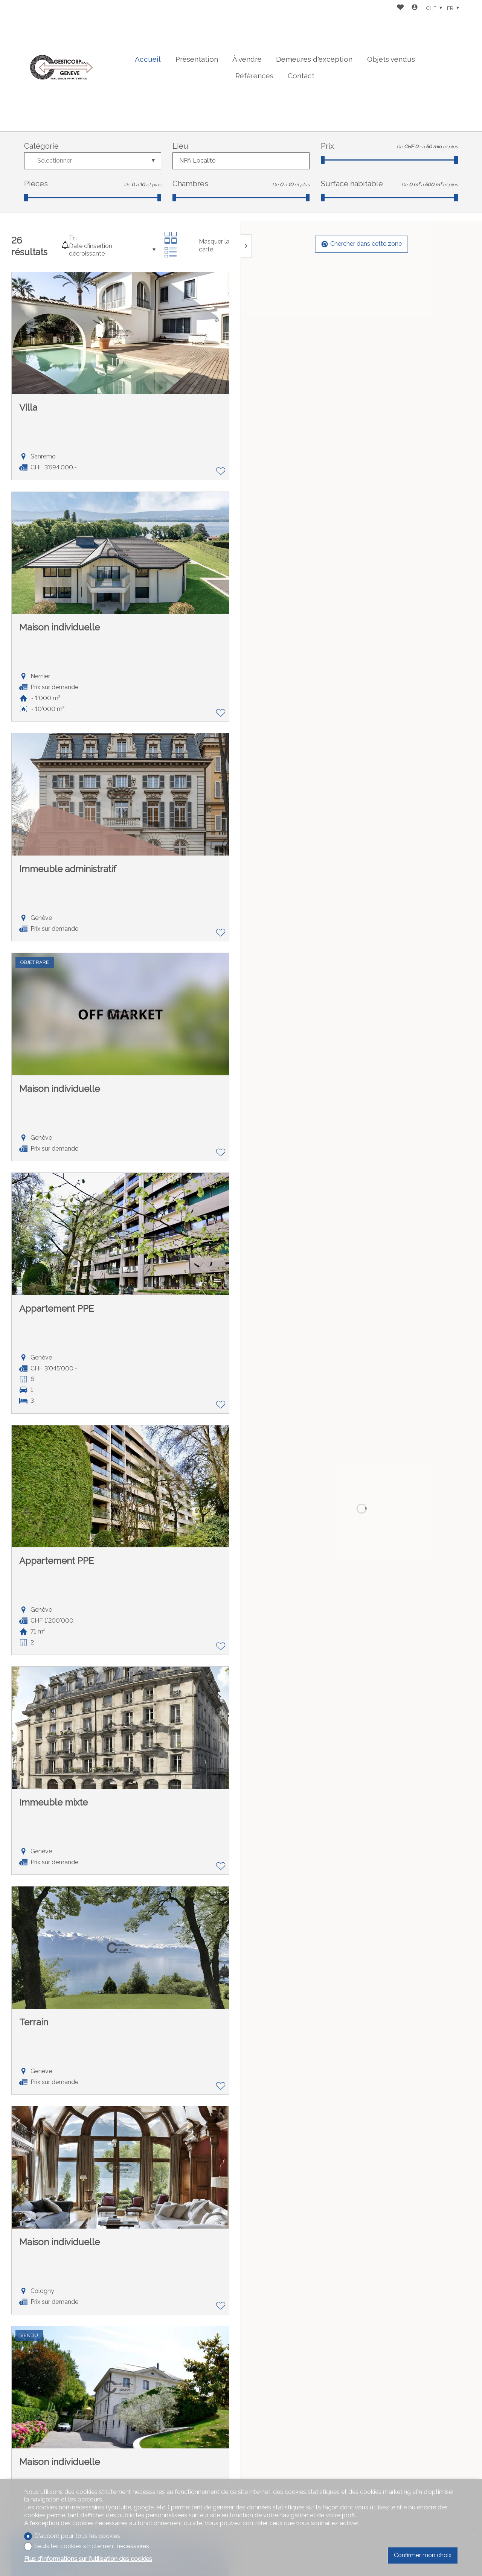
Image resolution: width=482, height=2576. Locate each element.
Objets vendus (391, 59)
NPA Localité (197, 160)
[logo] (61, 66)
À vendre (247, 59)
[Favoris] (400, 8)
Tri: (73, 238)
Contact (301, 76)
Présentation (196, 59)
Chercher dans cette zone (362, 243)
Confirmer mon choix (422, 2555)
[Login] (414, 8)
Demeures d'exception (314, 59)
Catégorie (41, 146)
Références (254, 76)
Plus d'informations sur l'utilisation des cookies (88, 2558)
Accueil (148, 59)
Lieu (180, 146)
